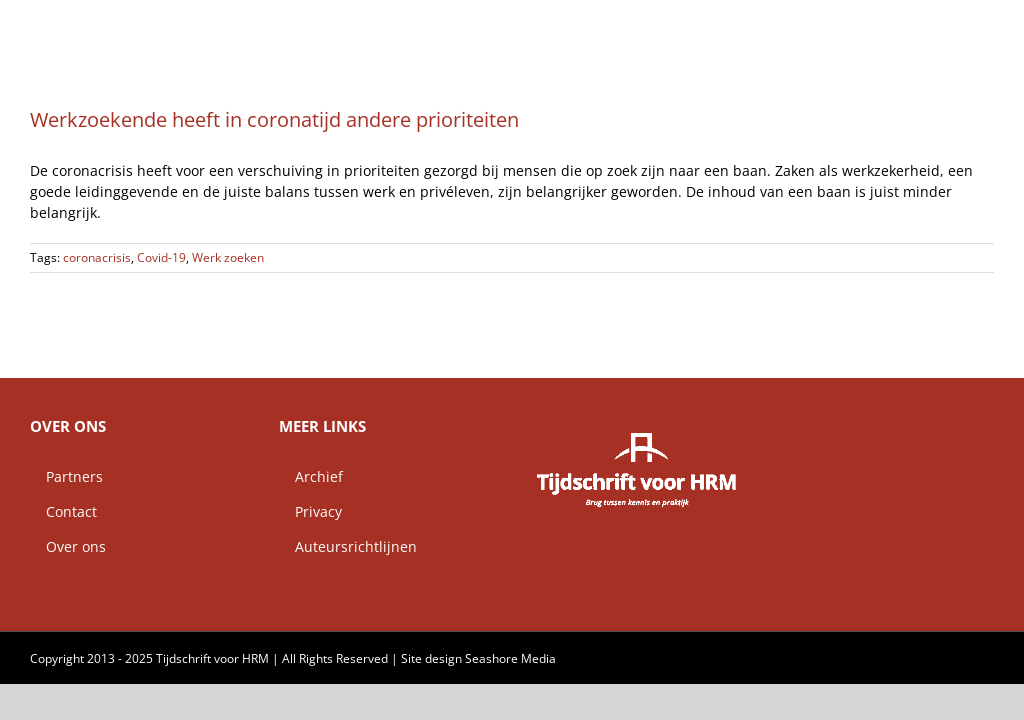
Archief (311, 476)
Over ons (68, 546)
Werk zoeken (228, 257)
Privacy (310, 511)
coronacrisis (97, 257)
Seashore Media (510, 658)
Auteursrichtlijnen (348, 546)
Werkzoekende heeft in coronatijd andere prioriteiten (274, 119)
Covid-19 (161, 257)
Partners (66, 476)
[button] (962, 25)
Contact (63, 511)
